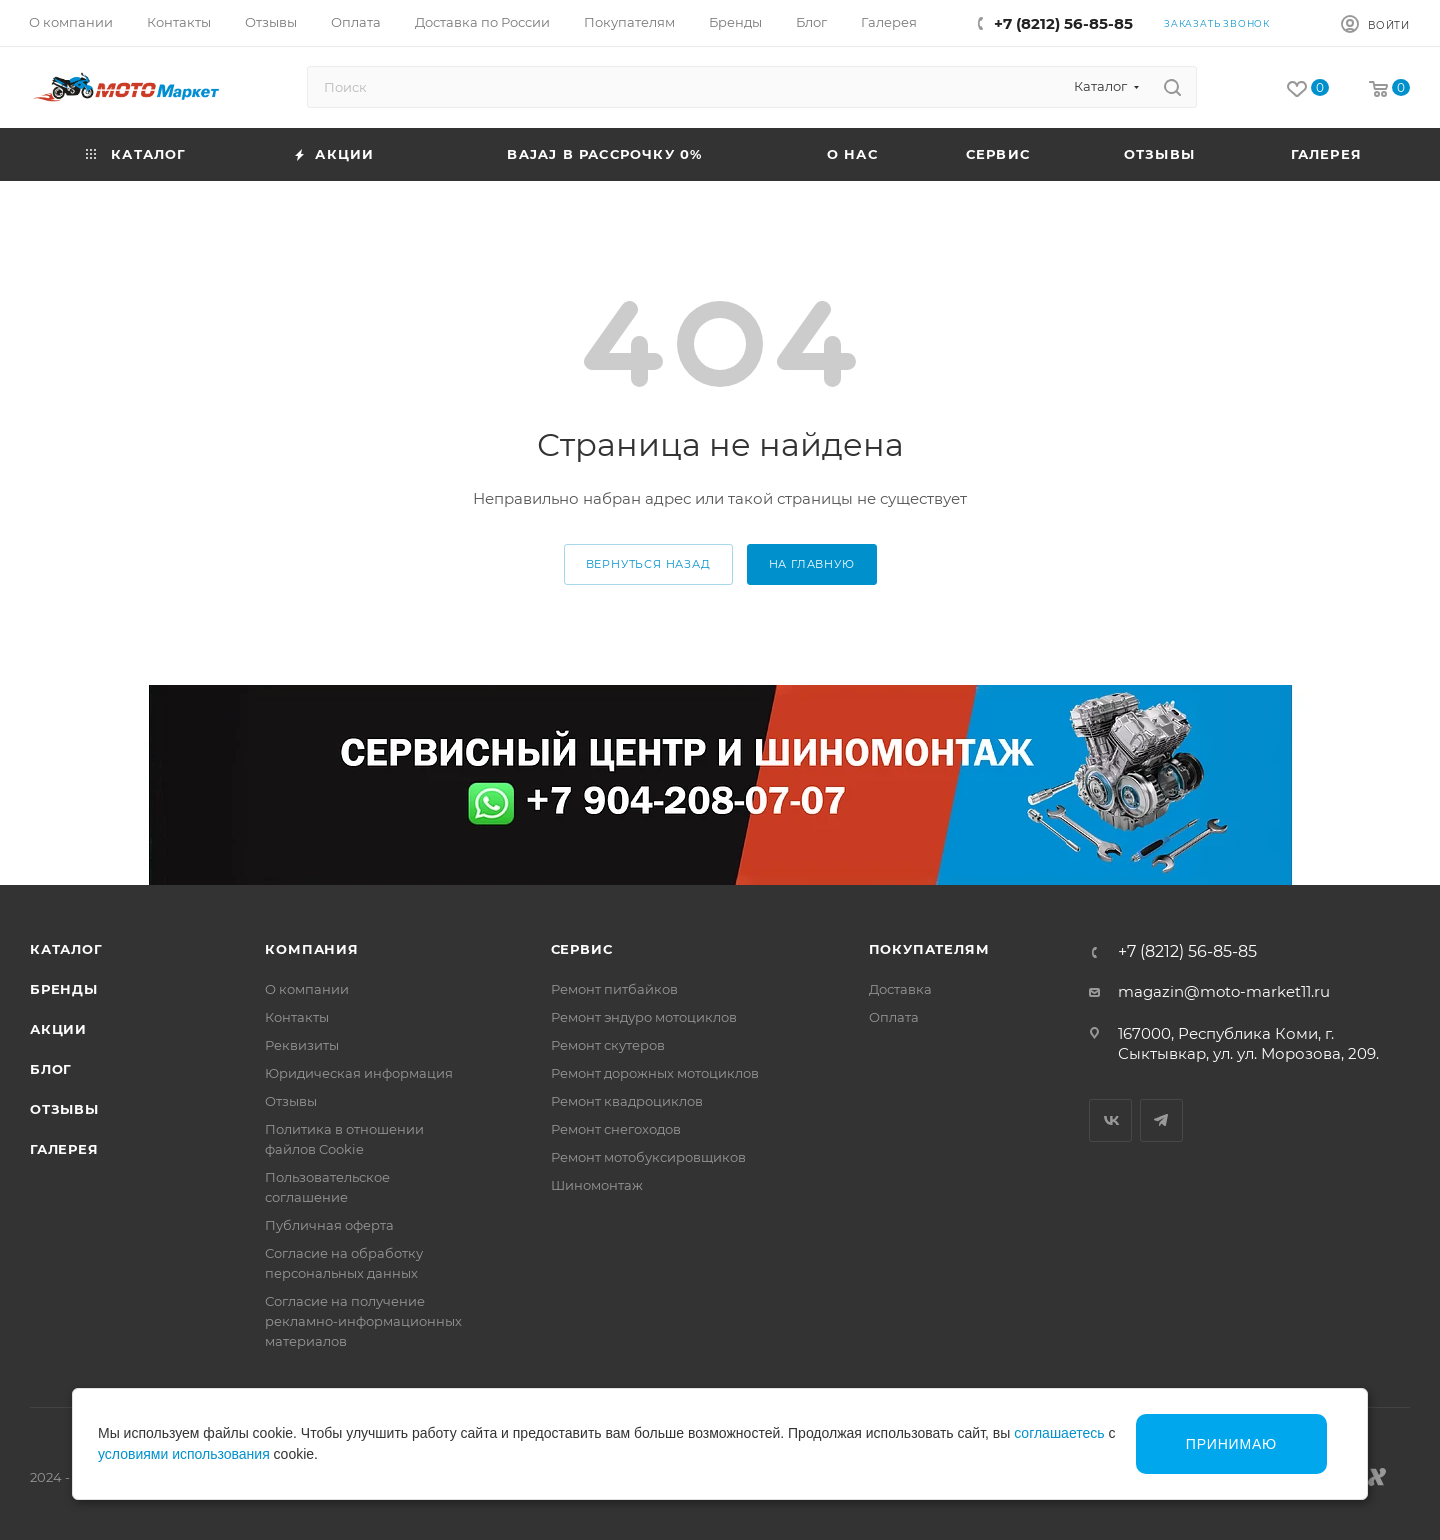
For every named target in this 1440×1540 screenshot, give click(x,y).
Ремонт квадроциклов (627, 1101)
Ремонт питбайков (614, 989)
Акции (58, 1029)
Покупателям (929, 949)
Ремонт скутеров (608, 1045)
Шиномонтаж (597, 1185)
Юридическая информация (359, 1073)
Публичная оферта (329, 1225)
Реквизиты (302, 1045)
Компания (311, 949)
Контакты (297, 1017)
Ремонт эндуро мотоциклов (644, 1017)
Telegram (1161, 1120)
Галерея (64, 1149)
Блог (51, 1069)
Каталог (66, 949)
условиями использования (184, 1454)
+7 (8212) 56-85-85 (1063, 23)
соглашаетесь (1059, 1433)
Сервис (582, 949)
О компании (307, 989)
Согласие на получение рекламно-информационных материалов (363, 1321)
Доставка (900, 989)
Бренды (64, 989)
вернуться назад (648, 564)
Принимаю (1231, 1444)
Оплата (894, 1017)
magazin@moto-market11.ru (1224, 991)
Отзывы (64, 1109)
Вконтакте (1110, 1120)
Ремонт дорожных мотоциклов (655, 1073)
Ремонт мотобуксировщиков (648, 1157)
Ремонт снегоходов (616, 1129)
